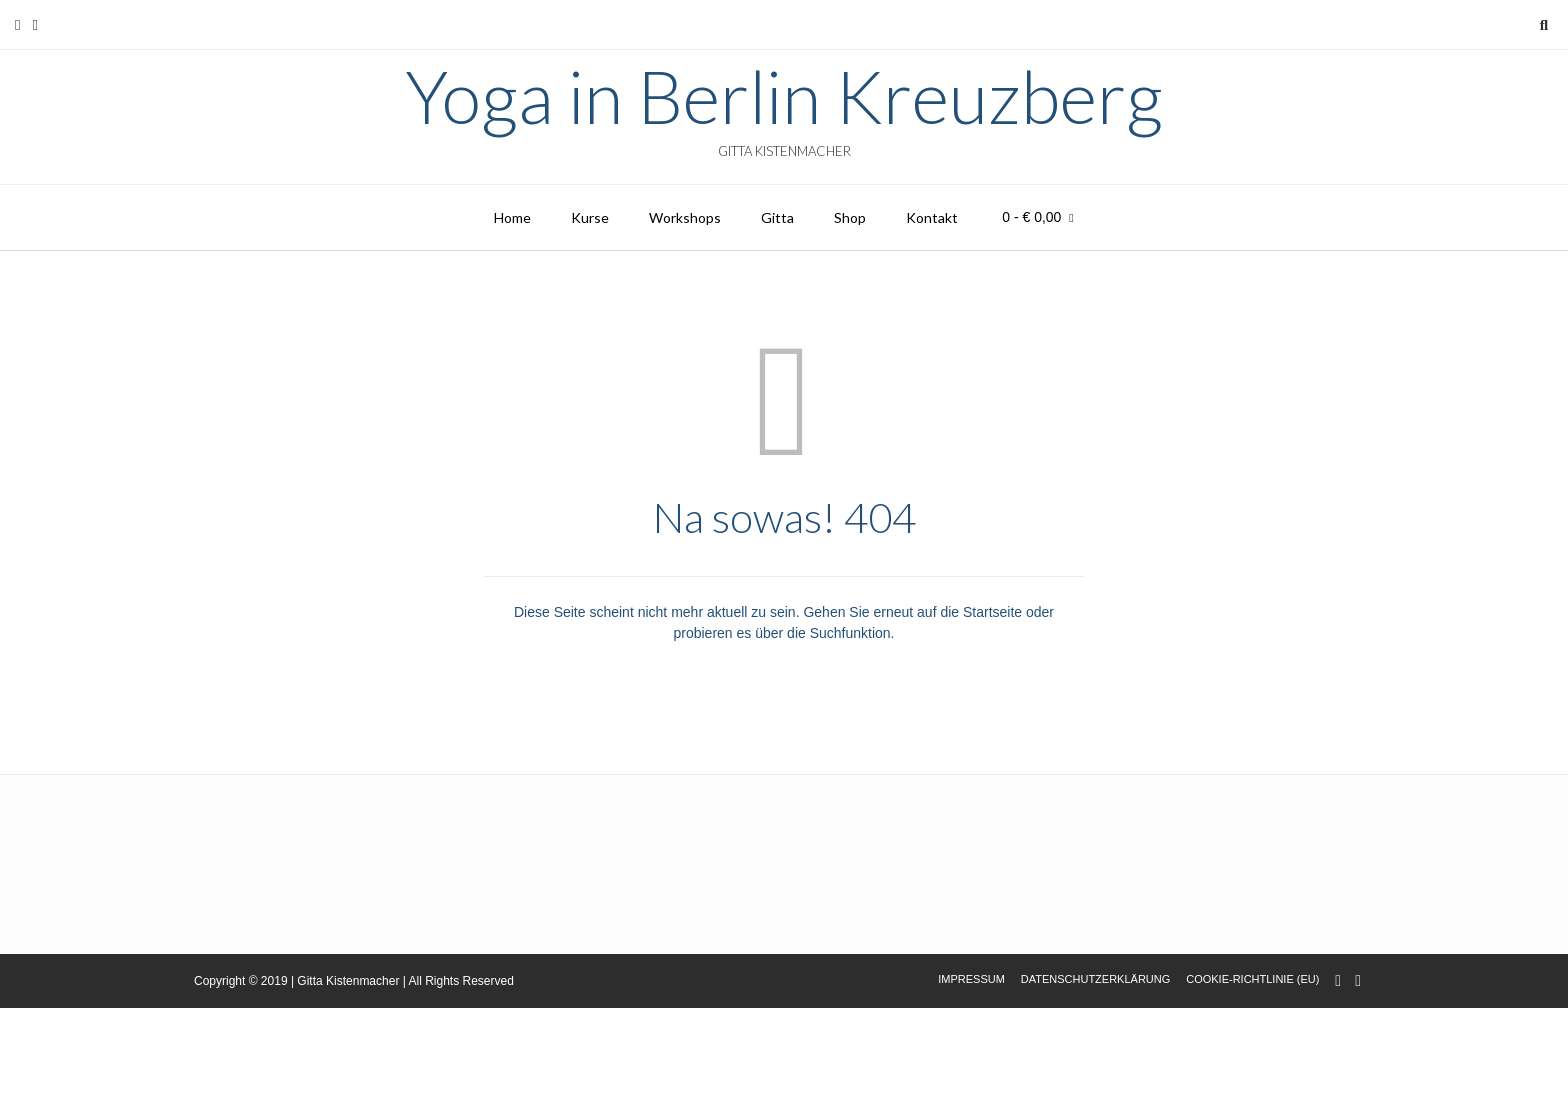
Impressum (971, 979)
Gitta (777, 217)
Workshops (685, 217)
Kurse (590, 217)
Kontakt (932, 217)
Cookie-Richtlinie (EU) (1252, 979)
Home (512, 217)
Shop (850, 217)
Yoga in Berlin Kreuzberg (784, 96)
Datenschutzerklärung (1096, 979)
